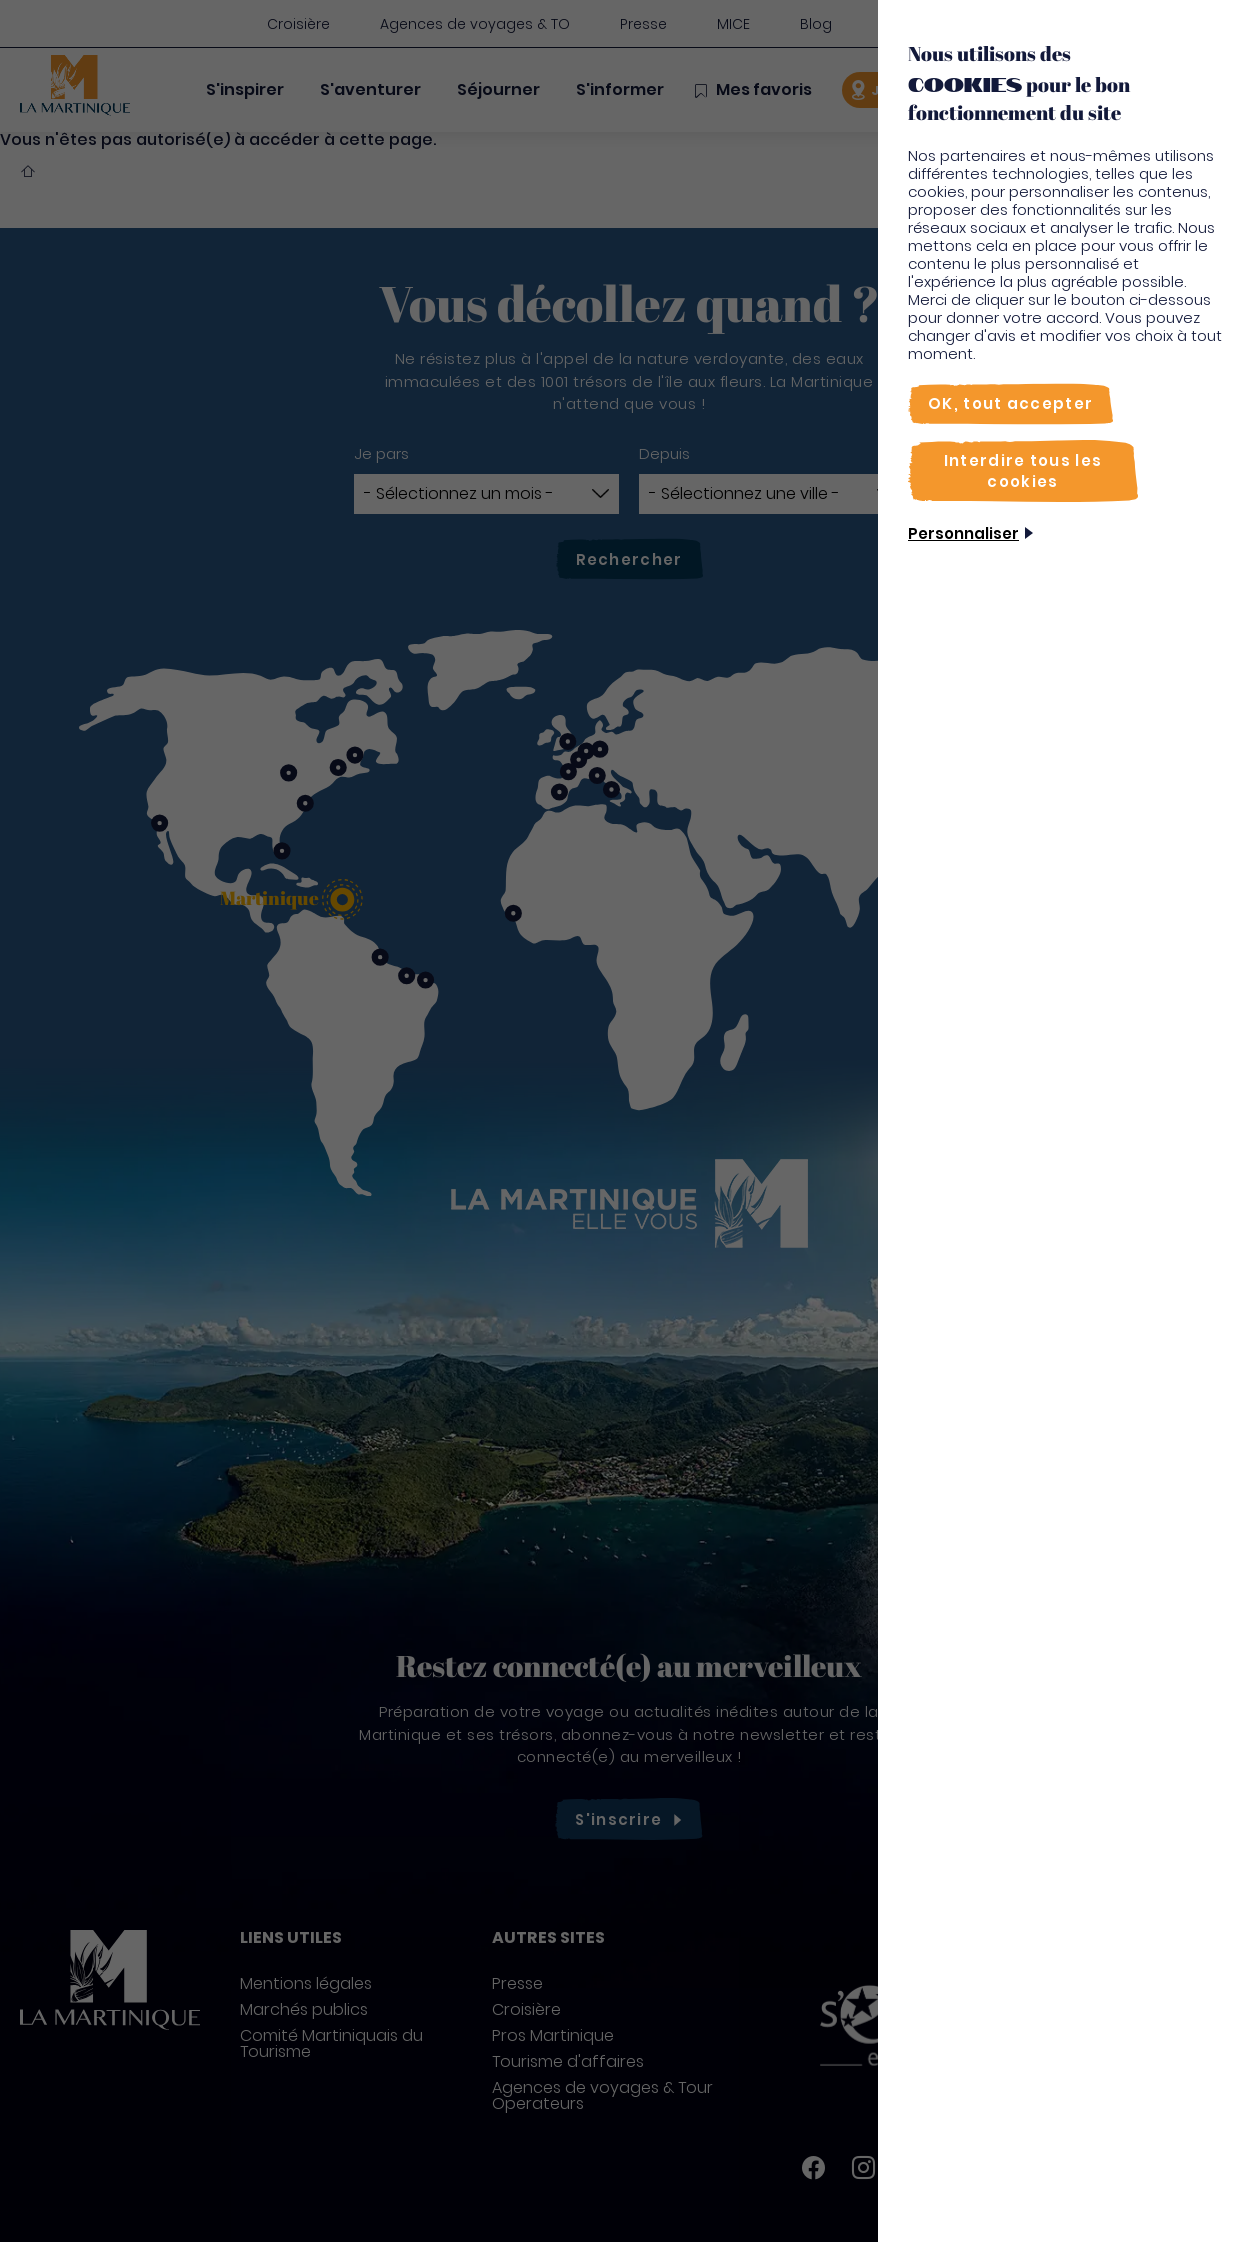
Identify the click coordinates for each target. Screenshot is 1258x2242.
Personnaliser (963, 533)
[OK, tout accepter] (1010, 403)
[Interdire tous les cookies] (1023, 471)
